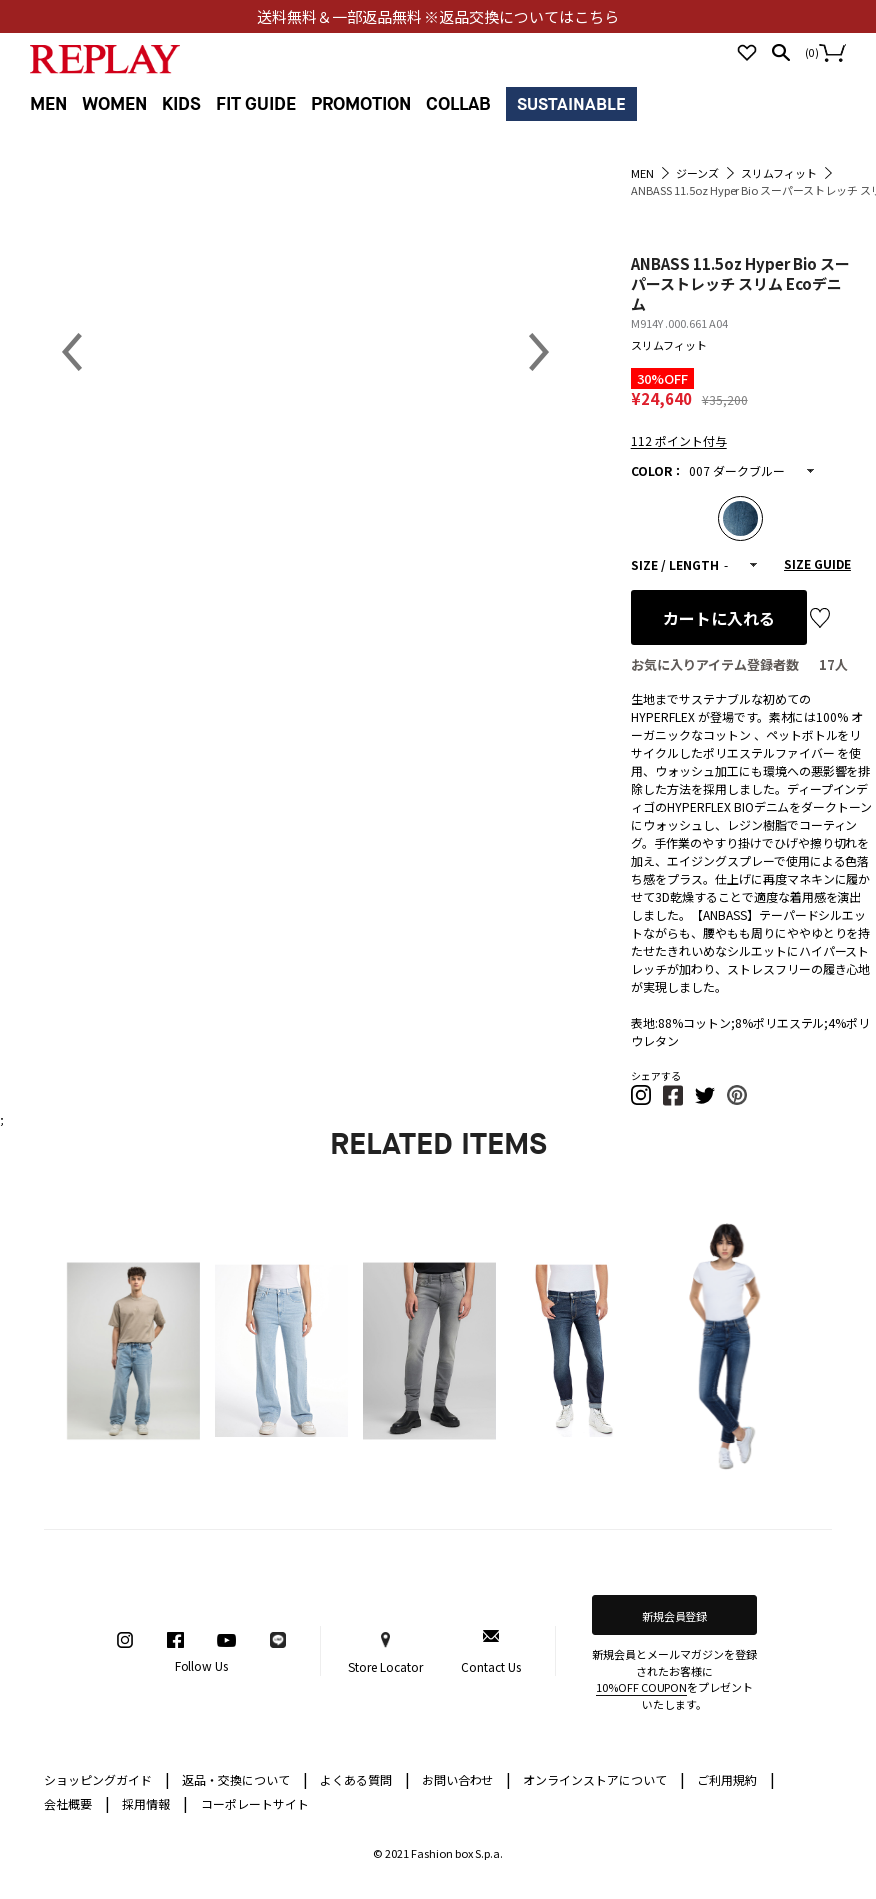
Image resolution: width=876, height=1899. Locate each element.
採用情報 (146, 1803)
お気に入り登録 (820, 618)
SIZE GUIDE (817, 563)
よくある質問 (365, 1778)
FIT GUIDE (256, 104)
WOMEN (114, 104)
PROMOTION (361, 104)
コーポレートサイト (255, 1803)
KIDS (181, 104)
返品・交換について (245, 1778)
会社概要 (77, 1802)
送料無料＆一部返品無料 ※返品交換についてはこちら (438, 16)
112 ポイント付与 (679, 440)
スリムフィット (669, 345)
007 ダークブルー (737, 470)
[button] (642, 1101)
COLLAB (458, 104)
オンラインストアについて (604, 1778)
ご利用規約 (736, 1778)
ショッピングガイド (107, 1778)
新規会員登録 (675, 1616)
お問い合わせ (467, 1778)
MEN (48, 104)
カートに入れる (719, 618)
